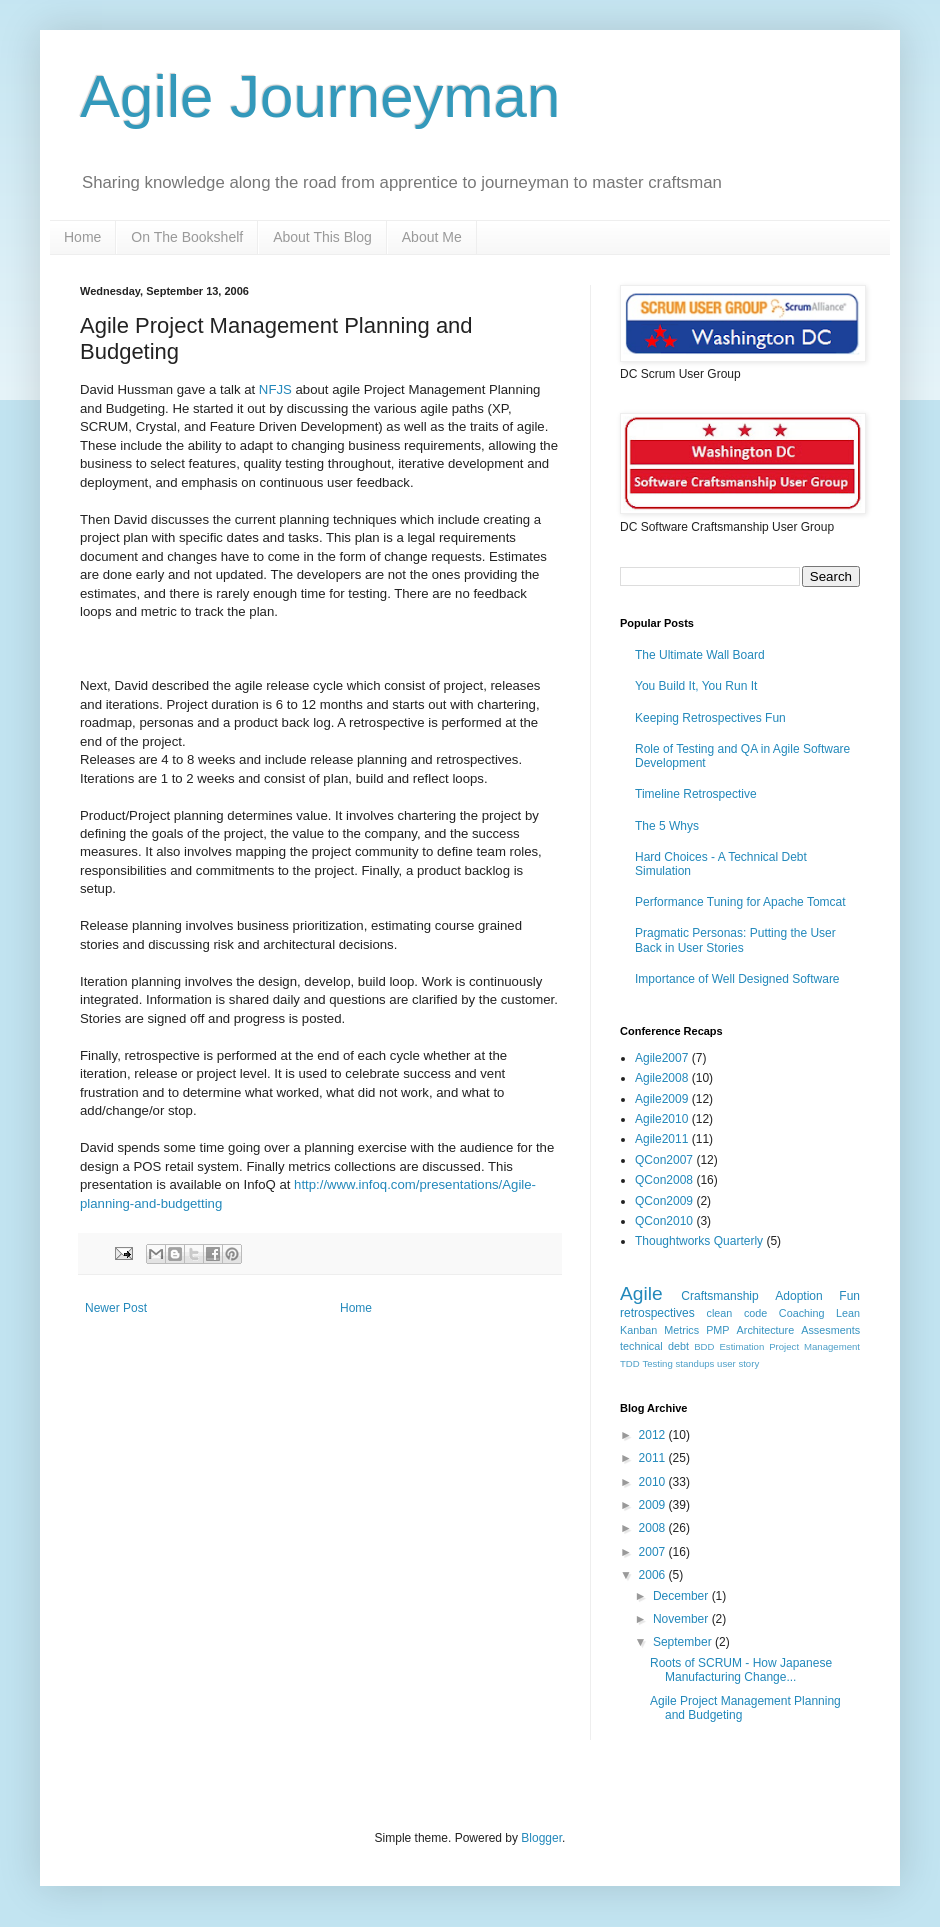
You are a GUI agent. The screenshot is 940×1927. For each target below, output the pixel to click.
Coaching (802, 1313)
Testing (657, 1363)
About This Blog (322, 237)
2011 (654, 1458)
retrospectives (657, 1313)
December (682, 1596)
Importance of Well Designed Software (737, 979)
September (684, 1642)
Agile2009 (661, 1099)
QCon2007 (664, 1160)
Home (82, 237)
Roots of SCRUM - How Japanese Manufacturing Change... (741, 1670)
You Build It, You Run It (696, 686)
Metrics (681, 1330)
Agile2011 (661, 1139)
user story (738, 1363)
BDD (704, 1346)
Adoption (798, 1296)
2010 (654, 1482)
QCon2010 (664, 1221)
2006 (654, 1575)
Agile (641, 1293)
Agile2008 (661, 1078)
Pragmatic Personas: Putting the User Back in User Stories (735, 940)
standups (694, 1363)
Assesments (830, 1330)
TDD (630, 1363)
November (682, 1619)
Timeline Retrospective (696, 794)
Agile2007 (661, 1058)
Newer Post (116, 1308)
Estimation (741, 1346)
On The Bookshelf (187, 237)
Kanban (638, 1330)
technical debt (654, 1346)
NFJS (275, 389)
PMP (717, 1330)
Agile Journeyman (320, 96)
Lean (848, 1313)
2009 (654, 1505)
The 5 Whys (667, 826)
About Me (432, 237)
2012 (654, 1435)
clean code (737, 1313)
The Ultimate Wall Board (700, 655)
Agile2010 (661, 1119)
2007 (654, 1552)
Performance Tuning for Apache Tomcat (740, 902)
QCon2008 (664, 1180)
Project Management (814, 1346)
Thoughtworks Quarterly (699, 1241)
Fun (849, 1296)
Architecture (766, 1330)
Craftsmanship (719, 1296)
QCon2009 (664, 1201)
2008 (654, 1528)
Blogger (541, 1838)
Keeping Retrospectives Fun (710, 718)
